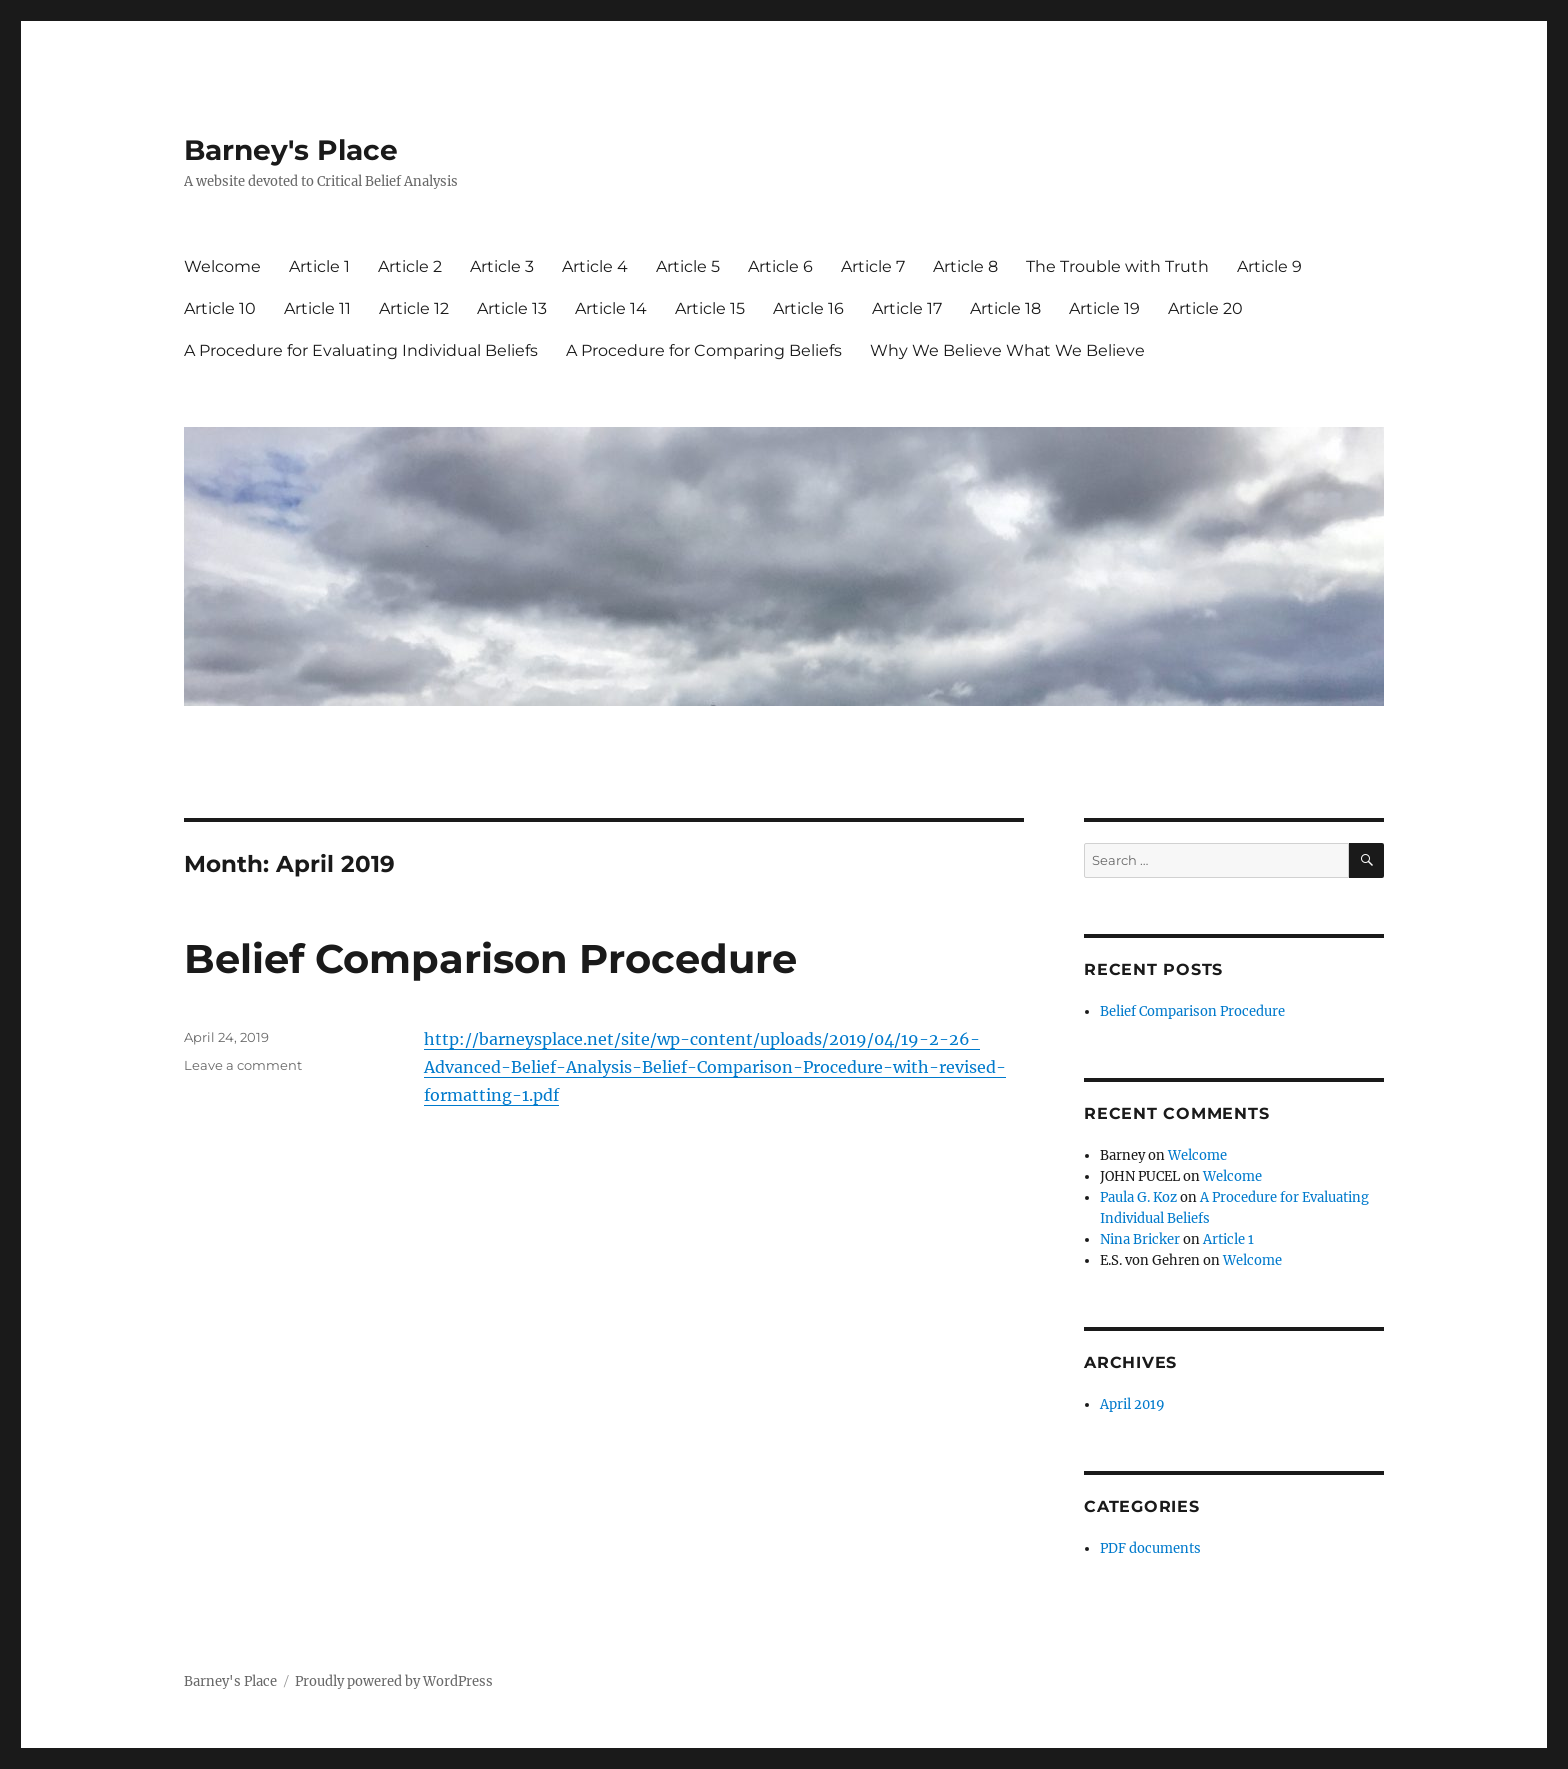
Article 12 (414, 308)
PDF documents (1150, 1548)
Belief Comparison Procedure (490, 958)
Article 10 (220, 308)
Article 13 (512, 308)
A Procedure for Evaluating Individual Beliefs (361, 350)
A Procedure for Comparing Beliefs (704, 350)
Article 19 (1104, 308)
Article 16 (808, 308)
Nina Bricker (1140, 1239)
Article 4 (595, 266)
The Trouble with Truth (1117, 266)
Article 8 (965, 266)
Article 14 (611, 308)
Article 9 (1269, 266)
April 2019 (1132, 1404)
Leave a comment (243, 1065)
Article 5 (688, 266)
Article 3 (502, 266)
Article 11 (317, 308)
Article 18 (1005, 308)
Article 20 (1205, 308)
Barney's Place (291, 150)
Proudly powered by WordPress (394, 1681)
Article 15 (710, 308)
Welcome (222, 266)
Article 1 (319, 266)
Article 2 (410, 266)
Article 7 (873, 266)
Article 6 (780, 266)
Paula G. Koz (1138, 1197)
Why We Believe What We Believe (1007, 350)
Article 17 (907, 308)
